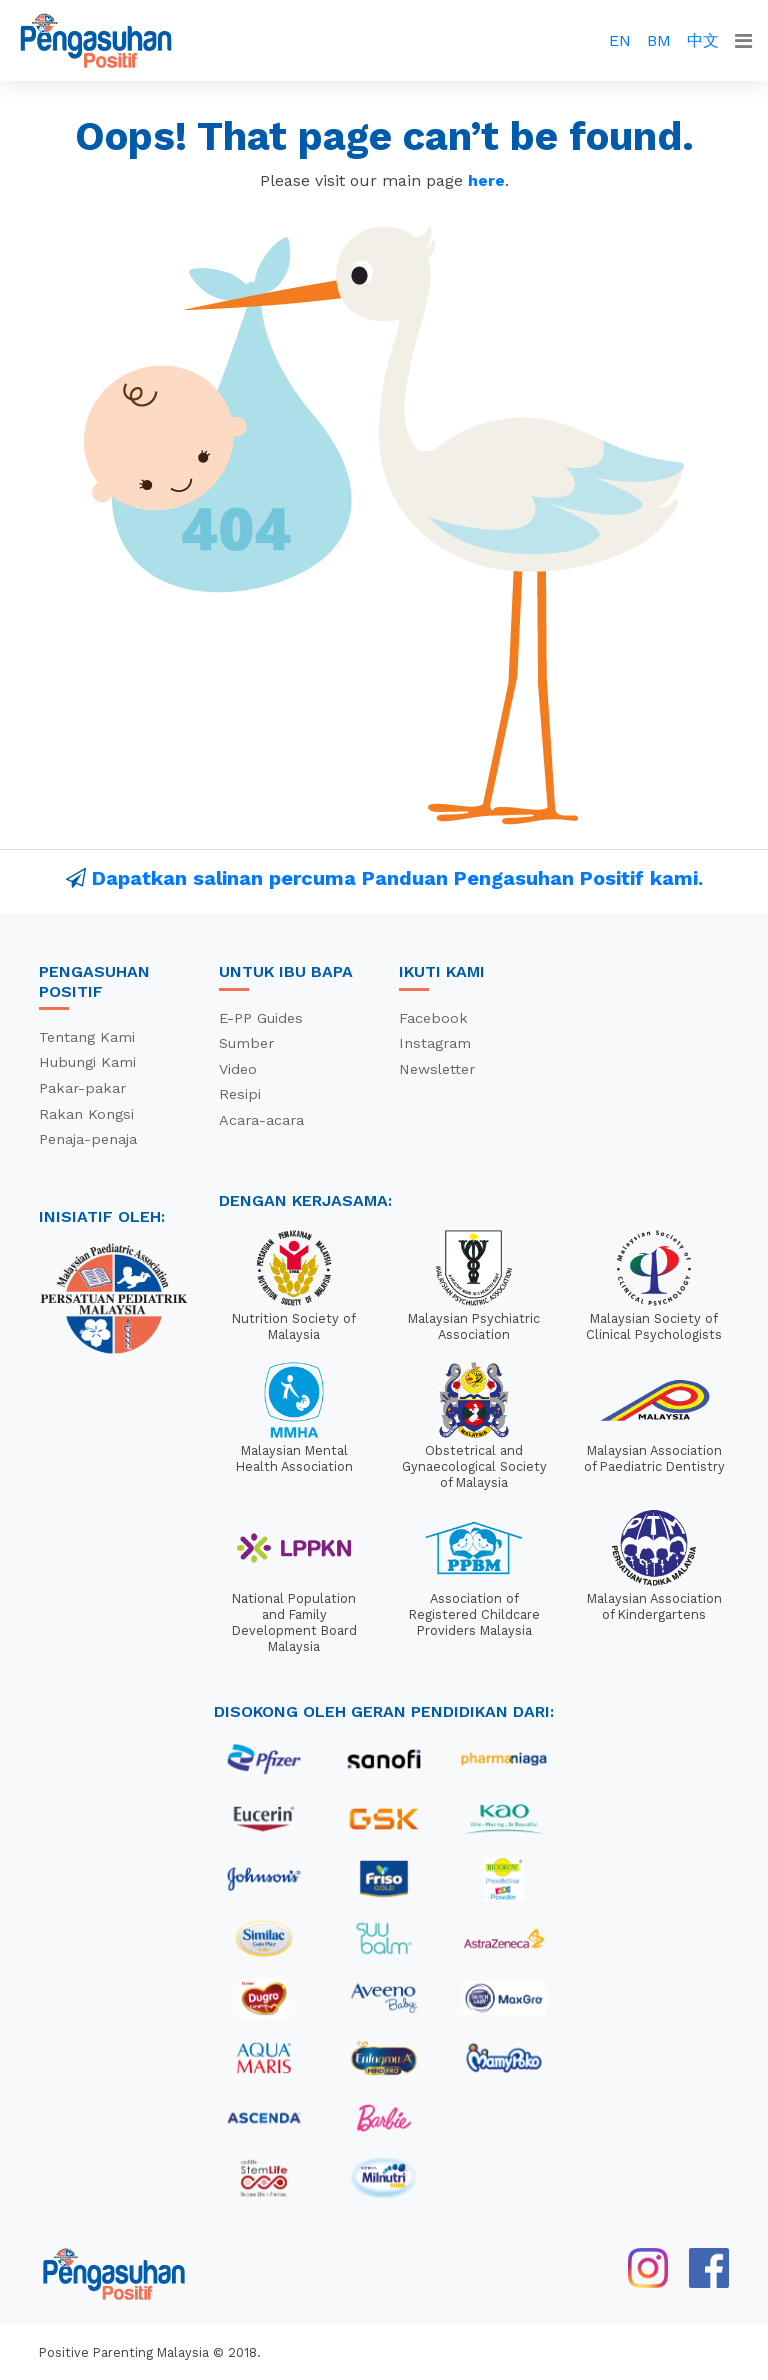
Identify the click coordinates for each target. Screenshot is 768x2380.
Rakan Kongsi (86, 1114)
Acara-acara (261, 1120)
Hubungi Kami (87, 1062)
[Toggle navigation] (743, 41)
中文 (703, 40)
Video (238, 1069)
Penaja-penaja (88, 1139)
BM (659, 40)
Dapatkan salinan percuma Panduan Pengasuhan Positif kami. (397, 878)
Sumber (246, 1043)
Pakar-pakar (82, 1088)
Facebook (433, 1018)
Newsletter (437, 1069)
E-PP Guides (261, 1018)
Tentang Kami (87, 1037)
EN (620, 40)
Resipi (240, 1094)
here (486, 180)
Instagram (435, 1043)
